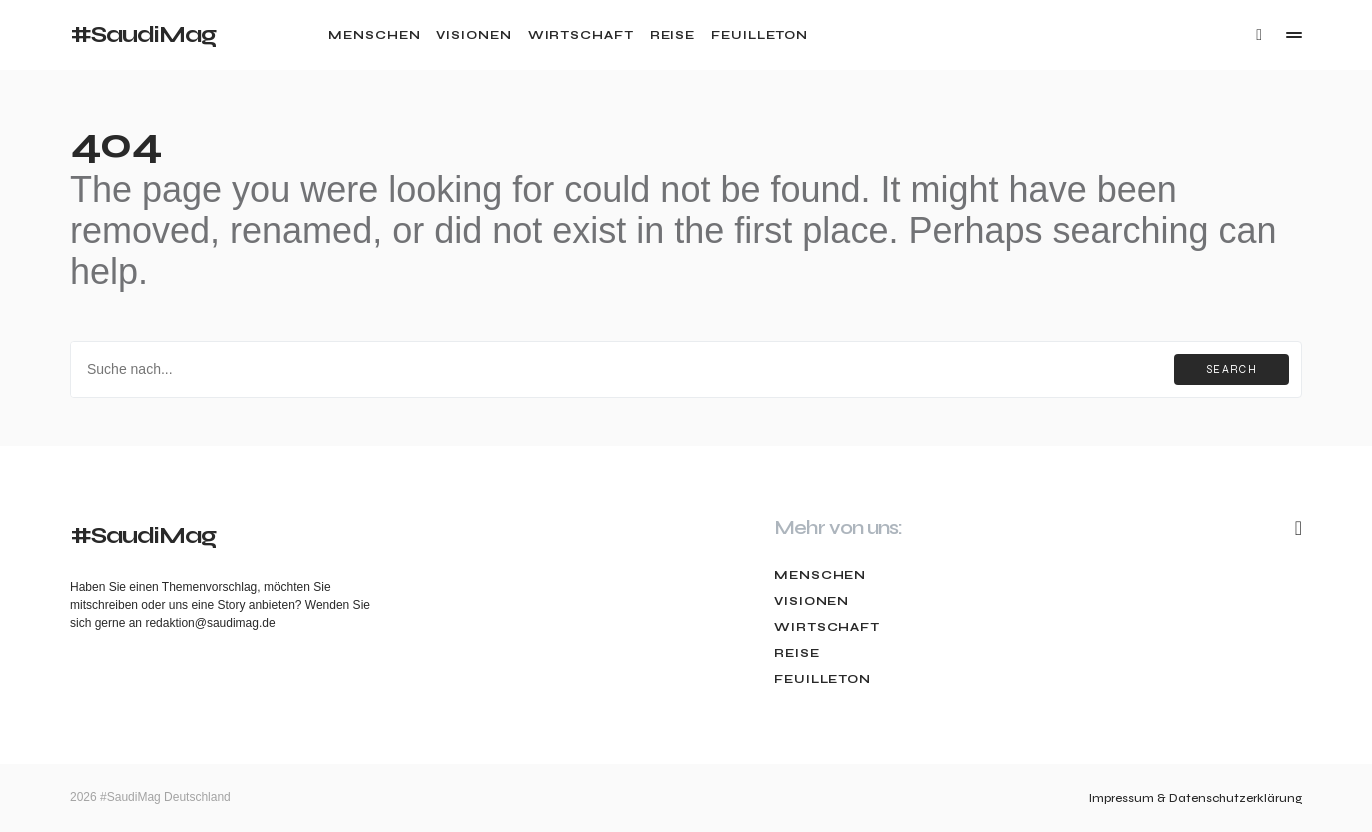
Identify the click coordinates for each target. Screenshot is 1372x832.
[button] (1259, 35)
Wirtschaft (827, 627)
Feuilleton (822, 679)
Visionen (811, 601)
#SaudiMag (143, 34)
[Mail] (1298, 528)
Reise (797, 653)
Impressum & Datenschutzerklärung (1195, 798)
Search (1231, 369)
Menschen (820, 575)
